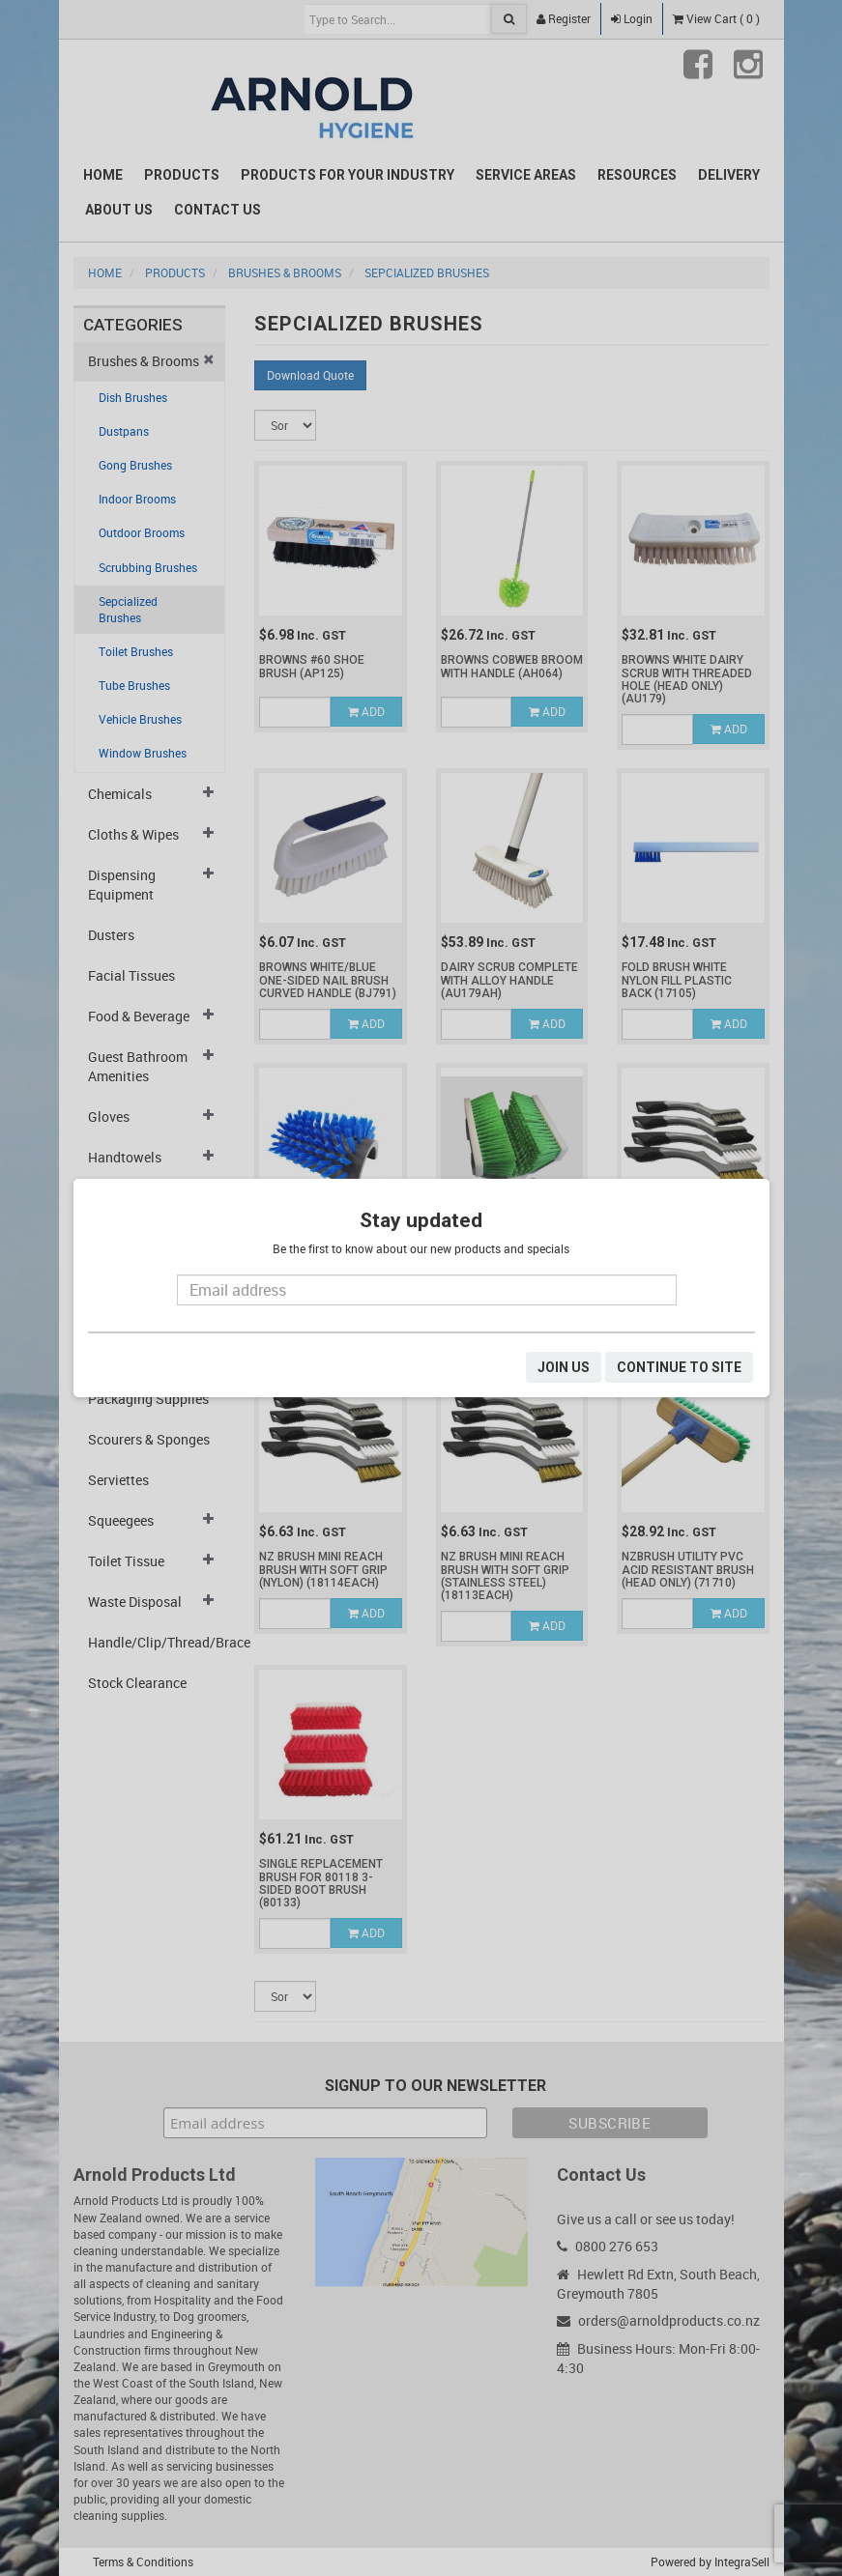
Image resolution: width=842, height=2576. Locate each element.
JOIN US (563, 1367)
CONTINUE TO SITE (679, 1367)
